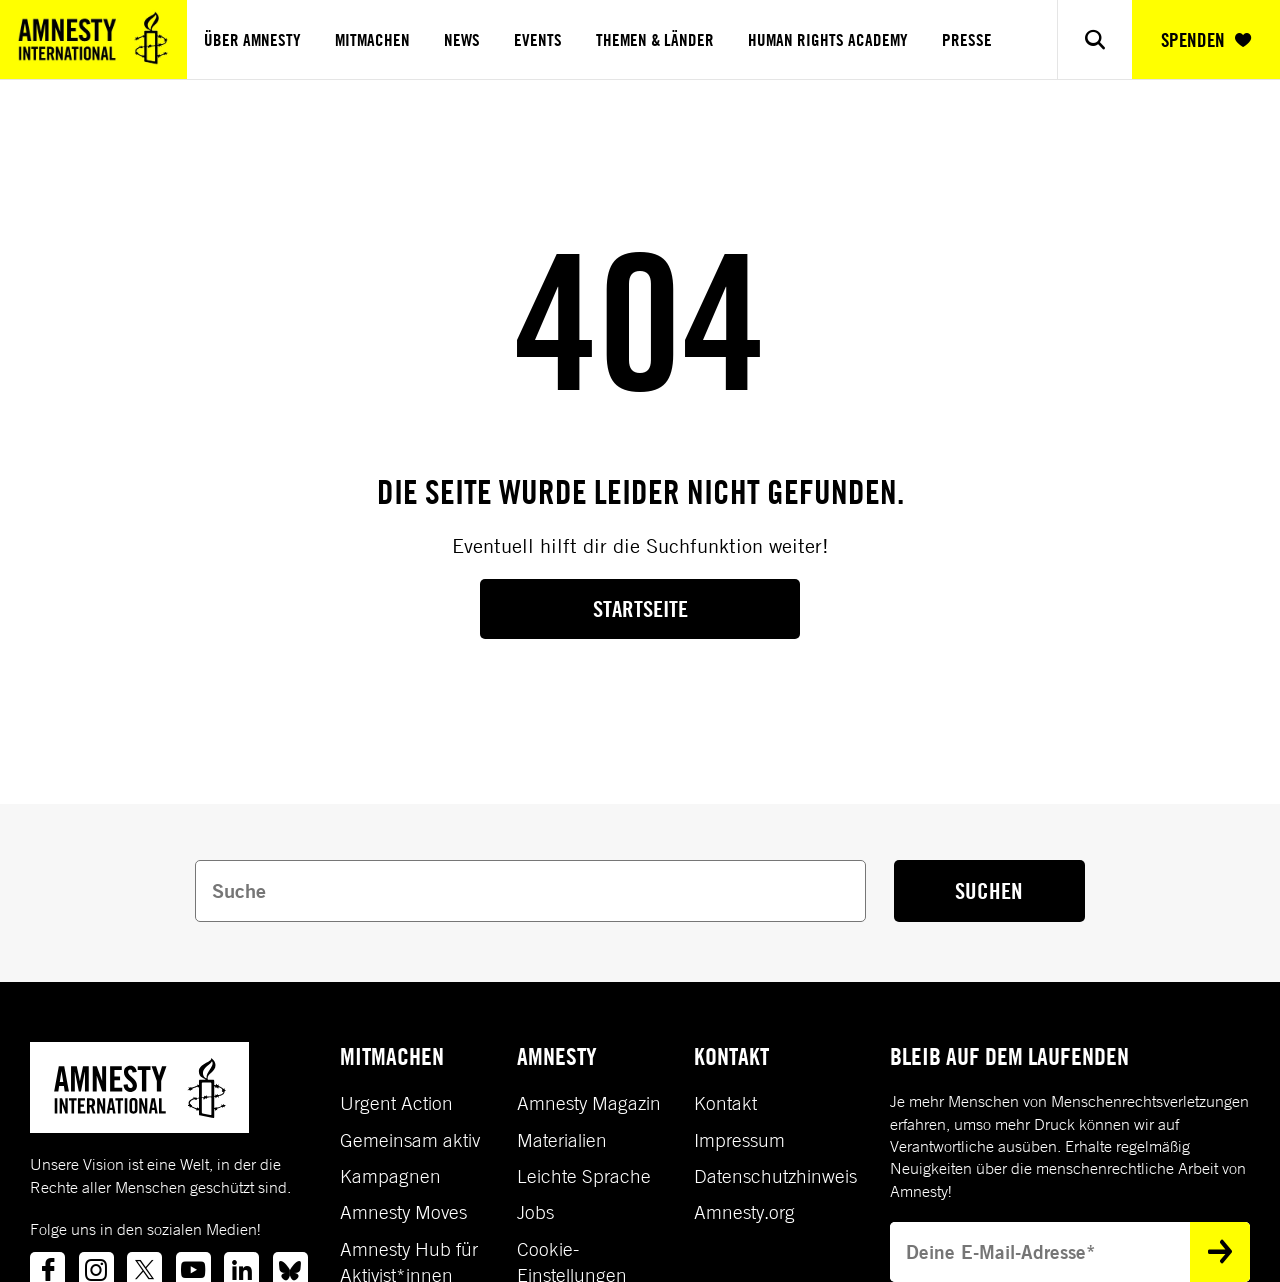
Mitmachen (372, 40)
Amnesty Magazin (589, 1103)
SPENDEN (1206, 40)
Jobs (535, 1212)
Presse (967, 40)
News (462, 40)
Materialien (562, 1140)
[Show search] (1095, 39)
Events (538, 40)
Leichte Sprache (584, 1176)
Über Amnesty (252, 40)
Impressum (739, 1140)
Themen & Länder (655, 40)
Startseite (640, 608)
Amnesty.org (744, 1212)
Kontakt (725, 1103)
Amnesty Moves (403, 1212)
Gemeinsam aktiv (410, 1140)
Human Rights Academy (828, 40)
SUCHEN (989, 890)
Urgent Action (396, 1103)
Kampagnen (390, 1176)
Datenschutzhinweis (775, 1176)
